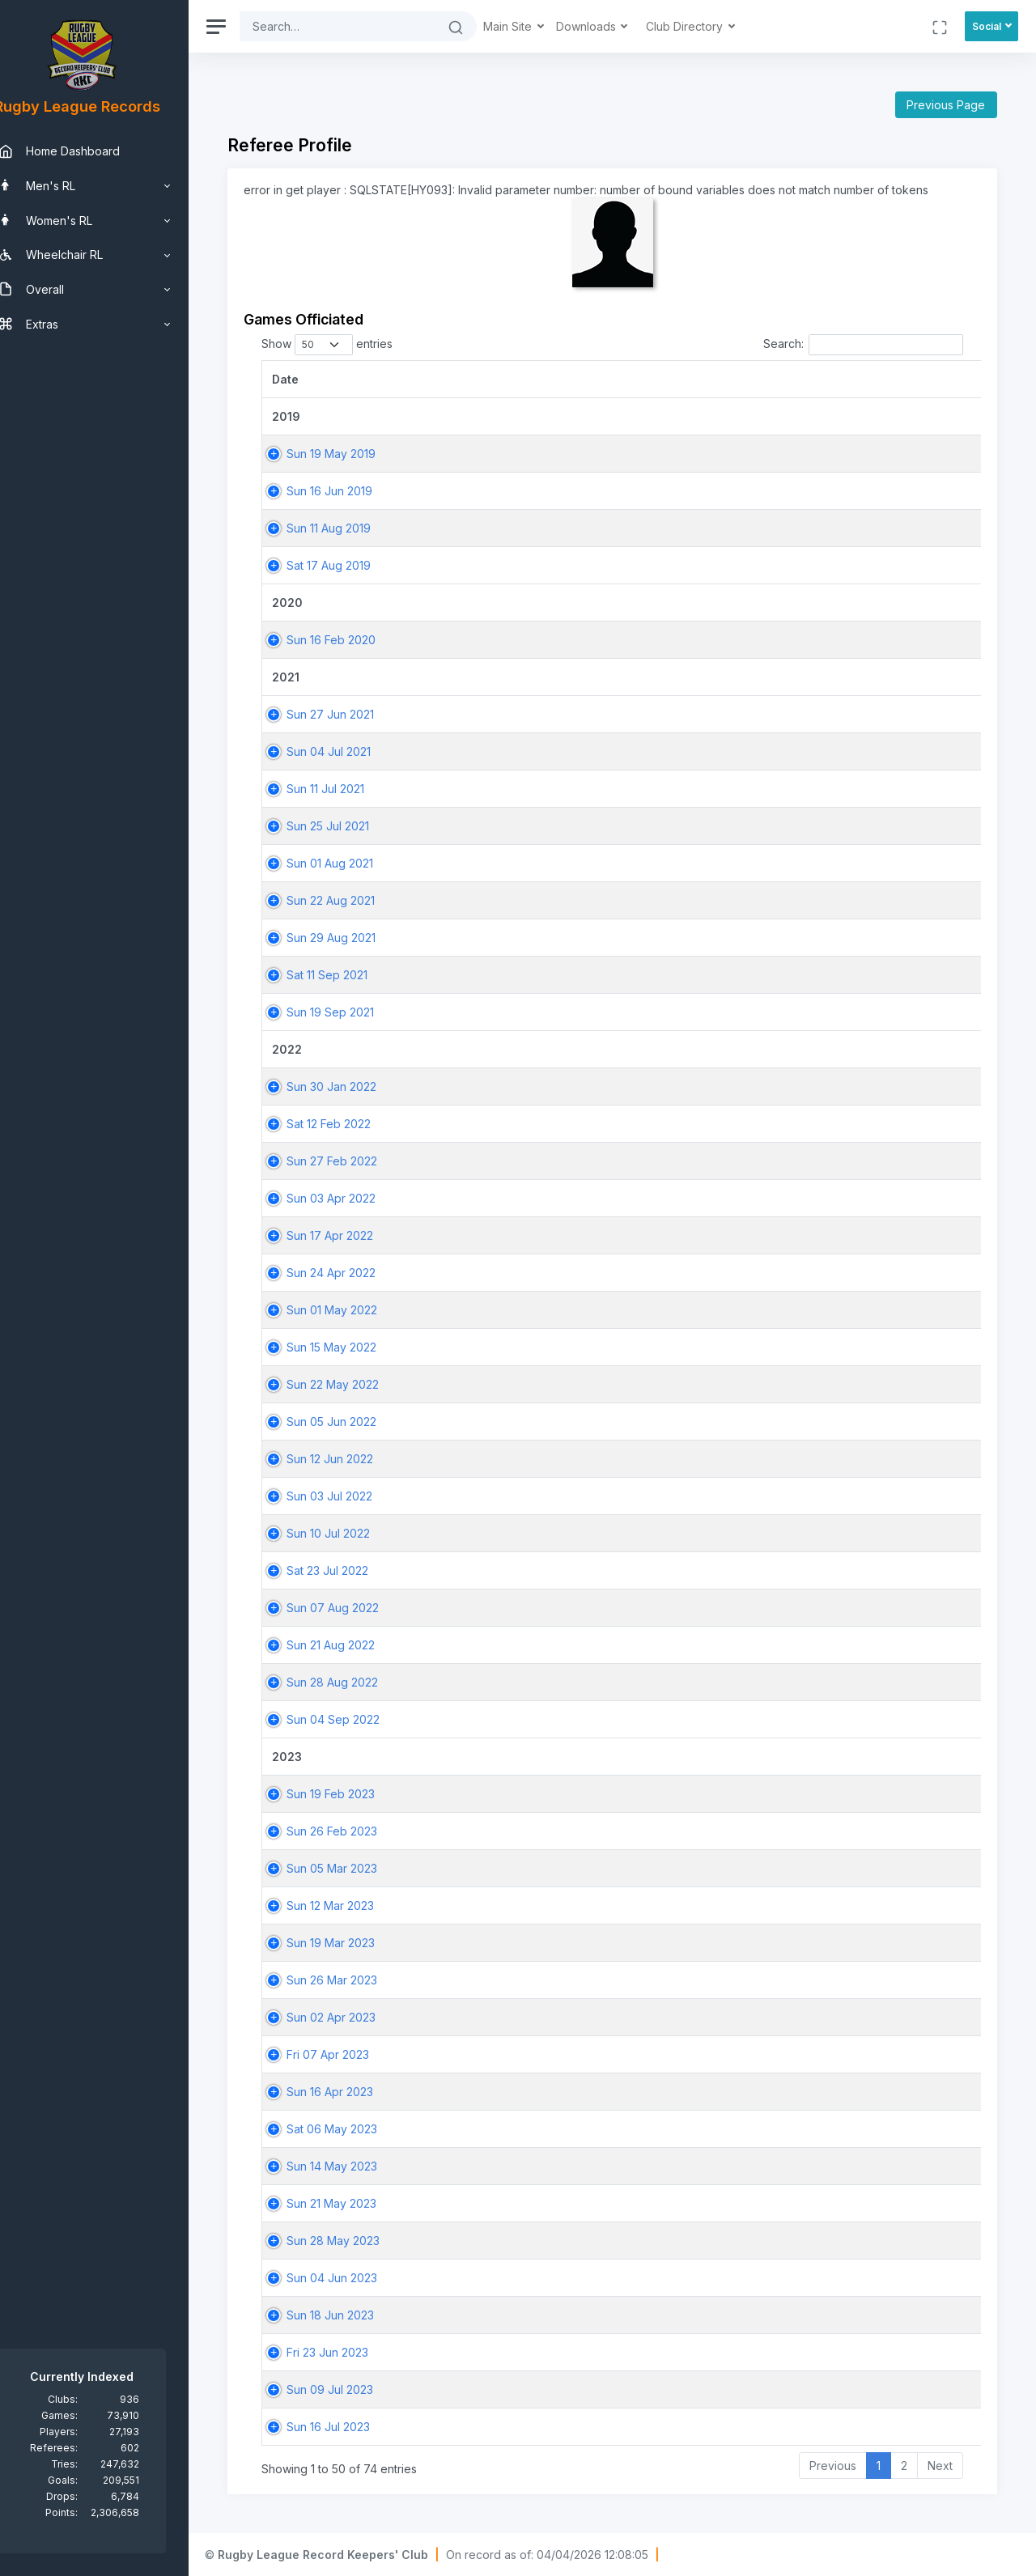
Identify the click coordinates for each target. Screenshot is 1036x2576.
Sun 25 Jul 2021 (353, 826)
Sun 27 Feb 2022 (357, 1161)
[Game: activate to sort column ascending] (561, 379)
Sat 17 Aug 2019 (354, 565)
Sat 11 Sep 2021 (352, 975)
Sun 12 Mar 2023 (355, 1905)
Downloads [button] (612, 26)
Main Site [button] (534, 26)
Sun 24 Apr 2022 (356, 1273)
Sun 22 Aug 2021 (356, 900)
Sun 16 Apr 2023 (355, 2092)
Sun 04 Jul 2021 (354, 751)
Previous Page (945, 105)
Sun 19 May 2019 (356, 453)
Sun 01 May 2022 (357, 1310)
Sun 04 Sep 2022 (358, 1719)
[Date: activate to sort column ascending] (395, 379)
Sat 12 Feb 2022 (354, 1124)
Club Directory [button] (711, 26)
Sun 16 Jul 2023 (353, 2427)
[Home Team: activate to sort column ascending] (864, 379)
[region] (107, 1288)
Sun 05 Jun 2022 (356, 1421)
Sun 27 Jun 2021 (355, 714)
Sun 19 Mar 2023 (356, 1943)
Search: (863, 344)
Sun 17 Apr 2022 (355, 1235)
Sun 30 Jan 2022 (356, 1086)
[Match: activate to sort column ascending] (678, 379)
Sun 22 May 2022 (358, 1384)
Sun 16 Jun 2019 (354, 491)
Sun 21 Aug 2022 (356, 1645)
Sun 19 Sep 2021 (355, 1012)
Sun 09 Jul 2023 (355, 2389)
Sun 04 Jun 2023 (357, 2278)
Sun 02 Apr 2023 (356, 2017)
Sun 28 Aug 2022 (357, 1682)
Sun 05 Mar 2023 (357, 1868)
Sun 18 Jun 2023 (355, 2315)
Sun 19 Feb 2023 (356, 1794)
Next (940, 2465)
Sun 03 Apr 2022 (356, 1198)
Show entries (352, 344)
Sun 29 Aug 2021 (356, 937)
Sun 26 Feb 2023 (357, 1831)
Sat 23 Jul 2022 (352, 1570)
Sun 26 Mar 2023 (357, 1980)
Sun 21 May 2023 (356, 2203)
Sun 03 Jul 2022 (354, 1496)
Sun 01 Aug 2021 (355, 863)
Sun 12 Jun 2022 (355, 1459)
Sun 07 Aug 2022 (358, 1608)
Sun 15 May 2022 (356, 1347)
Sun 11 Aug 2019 (354, 528)
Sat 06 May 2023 (357, 2129)
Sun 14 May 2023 (357, 2166)
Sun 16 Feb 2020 (356, 640)
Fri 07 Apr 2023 (353, 2054)
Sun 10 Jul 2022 (353, 1533)
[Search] (363, 26)
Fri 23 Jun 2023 (352, 2352)
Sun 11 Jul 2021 (350, 789)
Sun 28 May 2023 (358, 2240)
